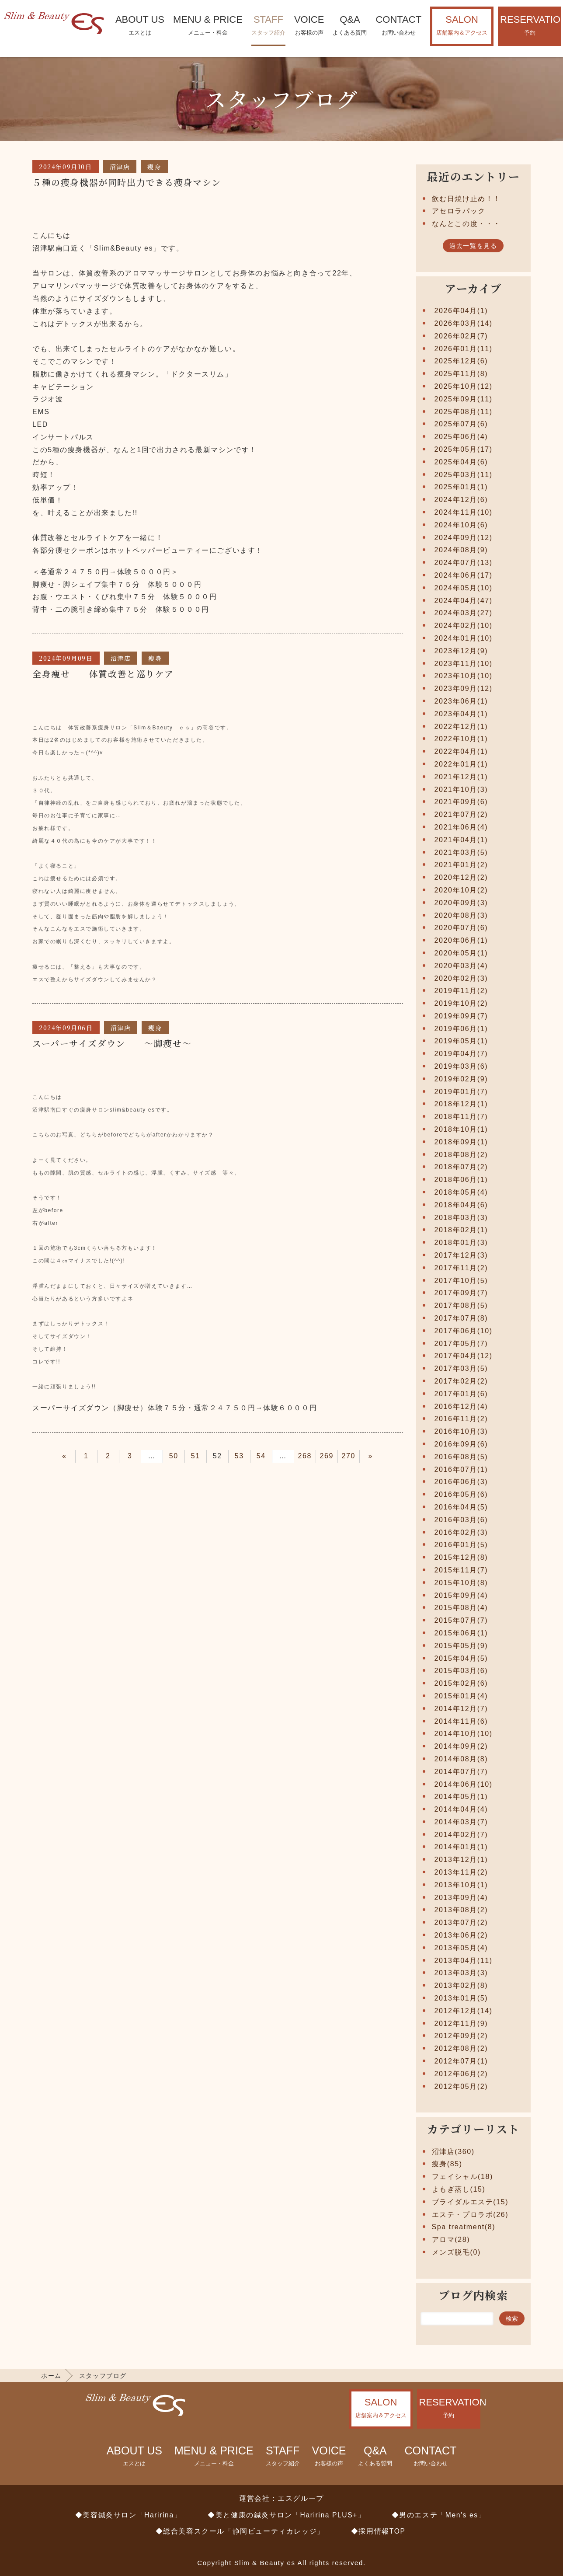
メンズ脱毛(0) (456, 2252)
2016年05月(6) (461, 1494)
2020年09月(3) (461, 902)
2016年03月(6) (461, 1519)
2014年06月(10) (463, 1784)
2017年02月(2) (461, 1381)
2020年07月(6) (461, 927)
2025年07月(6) (461, 424)
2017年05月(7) (461, 1343)
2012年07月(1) (461, 2061)
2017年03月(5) (461, 1368)
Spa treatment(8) (464, 2227)
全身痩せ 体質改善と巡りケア (108, 673)
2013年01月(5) (461, 1998)
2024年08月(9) (461, 550)
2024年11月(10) (463, 512)
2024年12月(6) (461, 499)
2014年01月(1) (461, 1847)
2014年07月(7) (461, 1771)
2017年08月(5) (461, 1305)
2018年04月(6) (461, 1205)
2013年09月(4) (461, 1897)
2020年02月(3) (461, 978)
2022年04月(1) (461, 751)
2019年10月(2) (461, 1003)
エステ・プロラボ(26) (470, 2214)
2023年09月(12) (463, 688)
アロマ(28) (451, 2239)
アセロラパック (459, 211)
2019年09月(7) (461, 1016)
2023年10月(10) (463, 676)
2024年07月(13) (463, 562)
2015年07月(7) (461, 1620)
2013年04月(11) (463, 1960)
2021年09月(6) (461, 801)
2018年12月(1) (461, 1104)
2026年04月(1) (461, 310)
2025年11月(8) (461, 373)
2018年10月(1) (461, 1129)
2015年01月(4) (461, 1696)
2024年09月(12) (463, 537)
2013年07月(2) (461, 1922)
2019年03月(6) (461, 1066)
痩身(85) (447, 2164)
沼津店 (120, 166)
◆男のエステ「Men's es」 (439, 2515)
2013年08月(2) (461, 1910)
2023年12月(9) (461, 651)
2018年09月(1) (461, 1142)
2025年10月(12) (463, 386)
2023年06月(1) (461, 701)
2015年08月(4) (461, 1607)
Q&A (350, 25)
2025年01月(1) (461, 487)
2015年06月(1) (461, 1633)
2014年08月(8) (461, 1759)
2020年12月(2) (461, 877)
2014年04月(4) (461, 1809)
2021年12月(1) (461, 777)
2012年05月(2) (461, 2086)
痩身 (154, 166)
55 (283, 1456)
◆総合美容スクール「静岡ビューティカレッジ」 (240, 2531)
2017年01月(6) (461, 1394)
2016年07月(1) (461, 1469)
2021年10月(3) (461, 789)
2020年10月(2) (461, 890)
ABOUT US (139, 25)
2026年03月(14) (463, 323)
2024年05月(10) (463, 588)
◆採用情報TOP (378, 2531)
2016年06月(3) (461, 1481)
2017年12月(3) (461, 1255)
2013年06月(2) (461, 1935)
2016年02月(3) (461, 1532)
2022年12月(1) (461, 726)
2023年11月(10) (463, 663)
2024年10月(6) (461, 525)
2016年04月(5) (461, 1507)
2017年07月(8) (461, 1318)
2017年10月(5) (461, 1280)
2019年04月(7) (461, 1053)
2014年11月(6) (461, 1721)
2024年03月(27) (463, 613)
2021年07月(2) (461, 814)
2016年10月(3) (461, 1431)
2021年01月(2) (461, 864)
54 (261, 1456)
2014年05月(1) (461, 1796)
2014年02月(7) (461, 1834)
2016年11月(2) (461, 1418)
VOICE (309, 25)
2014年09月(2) (461, 1746)
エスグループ (301, 2498)
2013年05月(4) (461, 1948)
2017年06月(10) (463, 1331)
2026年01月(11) (463, 348)
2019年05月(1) (461, 1041)
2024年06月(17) (463, 575)
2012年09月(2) (461, 2035)
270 (349, 1456)
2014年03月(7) (461, 1822)
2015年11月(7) (461, 1570)
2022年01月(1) (461, 764)
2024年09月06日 (66, 1027)
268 (305, 1456)
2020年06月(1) (461, 940)
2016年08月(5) (461, 1457)
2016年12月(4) (461, 1406)
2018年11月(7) (461, 1116)
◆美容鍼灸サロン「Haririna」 (128, 2515)
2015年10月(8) (461, 1582)
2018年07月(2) (461, 1167)
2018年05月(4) (461, 1192)
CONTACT (398, 25)
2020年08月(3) (461, 915)
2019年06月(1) (461, 1028)
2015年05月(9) (461, 1645)
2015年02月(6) (461, 1683)
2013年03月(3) (461, 1972)
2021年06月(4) (461, 827)
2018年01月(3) (461, 1242)
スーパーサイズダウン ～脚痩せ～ (111, 1043)
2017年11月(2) (461, 1268)
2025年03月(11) (463, 474)
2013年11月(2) (461, 1872)
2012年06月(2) (461, 2074)
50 (173, 1456)
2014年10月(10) (463, 1733)
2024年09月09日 (66, 658)
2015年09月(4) (461, 1595)
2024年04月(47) (463, 600)
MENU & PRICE (208, 25)
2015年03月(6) (461, 1670)
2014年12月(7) (461, 1708)
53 (239, 1456)
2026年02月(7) (461, 336)
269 (327, 1456)
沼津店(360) (453, 2151)
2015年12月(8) (461, 1557)
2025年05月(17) (463, 449)
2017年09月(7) (461, 1293)
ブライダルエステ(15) (470, 2202)
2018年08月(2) (461, 1154)
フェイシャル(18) (462, 2176)
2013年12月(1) (461, 1859)
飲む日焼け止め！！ (466, 198)
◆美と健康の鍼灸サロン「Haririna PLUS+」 (286, 2515)
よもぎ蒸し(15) (459, 2189)
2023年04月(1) (461, 714)
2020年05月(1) (461, 953)
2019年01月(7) (461, 1091)
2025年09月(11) (463, 399)
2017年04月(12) (463, 1355)
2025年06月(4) (461, 436)
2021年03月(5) (461, 852)
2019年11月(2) (461, 990)
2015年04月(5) (461, 1658)
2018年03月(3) (461, 1217)
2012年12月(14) (463, 2011)
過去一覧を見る (473, 245)
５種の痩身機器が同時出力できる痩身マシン (126, 182)
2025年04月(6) (461, 462)
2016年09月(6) (461, 1444)
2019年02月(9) (461, 1079)
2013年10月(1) (461, 1885)
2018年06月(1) (461, 1179)
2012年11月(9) (461, 2023)
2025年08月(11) (463, 411)
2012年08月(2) (461, 2048)
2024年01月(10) (463, 638)
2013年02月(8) (461, 1985)
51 (195, 1456)
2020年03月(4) (461, 965)
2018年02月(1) (461, 1230)
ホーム (51, 2375)
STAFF (268, 25)
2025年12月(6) (461, 361)
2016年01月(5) (461, 1544)
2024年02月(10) (463, 625)
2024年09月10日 (65, 166)
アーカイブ (473, 288)
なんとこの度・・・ (466, 223)
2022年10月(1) (461, 738)
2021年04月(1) (461, 840)
